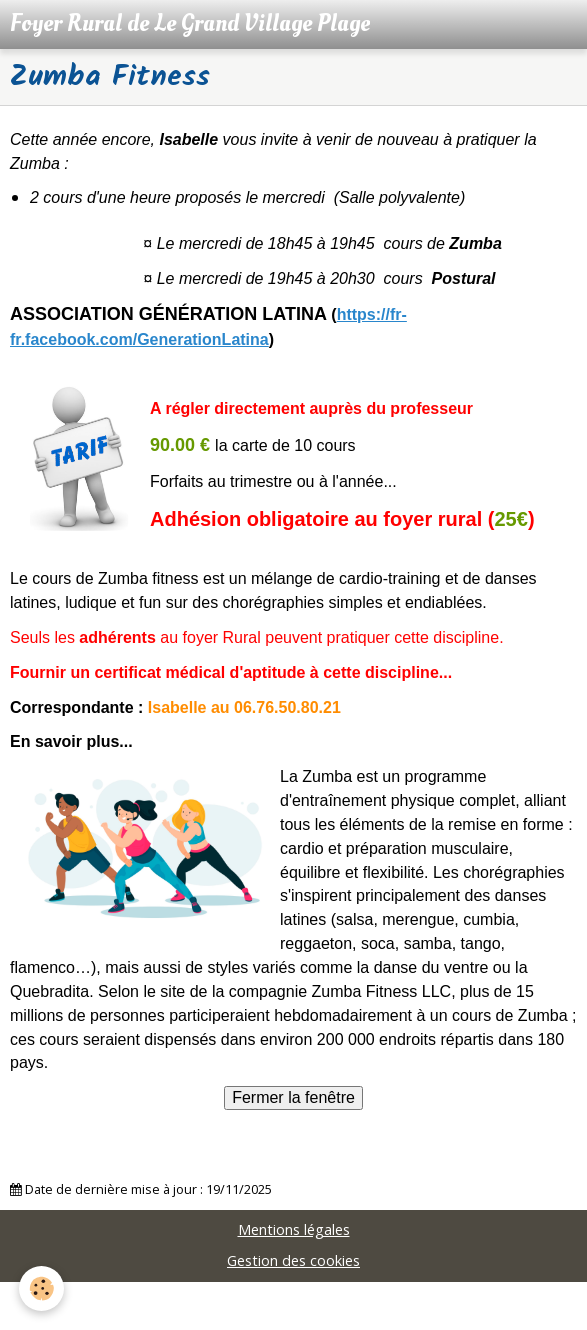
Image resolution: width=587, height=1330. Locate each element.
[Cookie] (42, 1288)
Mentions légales (294, 1229)
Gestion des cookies (293, 1260)
